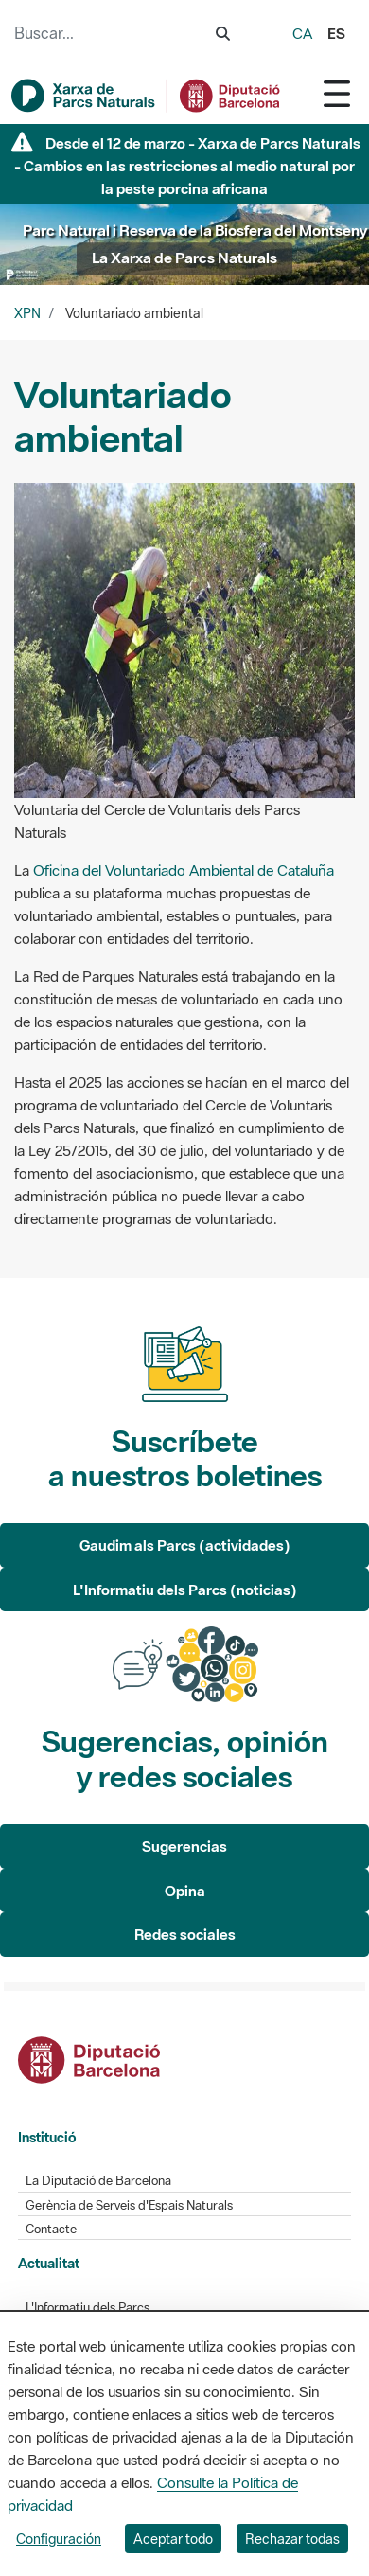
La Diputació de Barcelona (98, 2181)
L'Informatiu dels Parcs (87, 2308)
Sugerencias (184, 1846)
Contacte (51, 2229)
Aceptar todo (173, 2539)
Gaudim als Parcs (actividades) (184, 1545)
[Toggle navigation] (336, 93)
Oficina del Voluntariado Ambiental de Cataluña (183, 870)
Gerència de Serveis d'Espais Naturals (129, 2205)
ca (302, 33)
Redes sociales (185, 1934)
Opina (185, 1890)
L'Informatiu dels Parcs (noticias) (185, 1589)
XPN (27, 313)
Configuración (58, 2539)
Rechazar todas (292, 2539)
